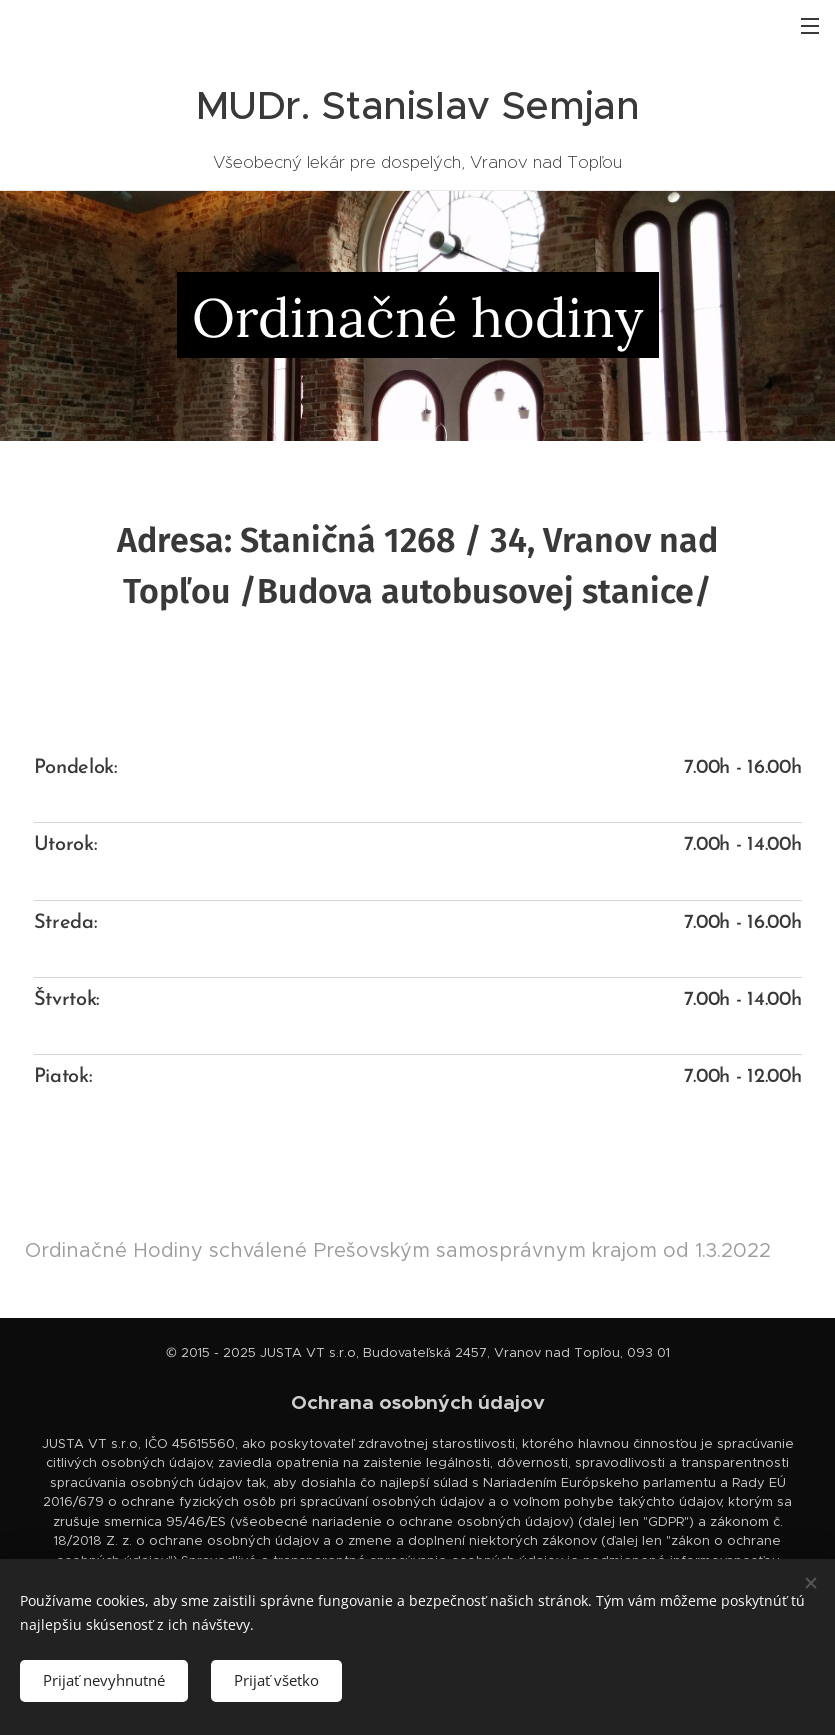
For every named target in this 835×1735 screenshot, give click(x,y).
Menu (810, 26)
